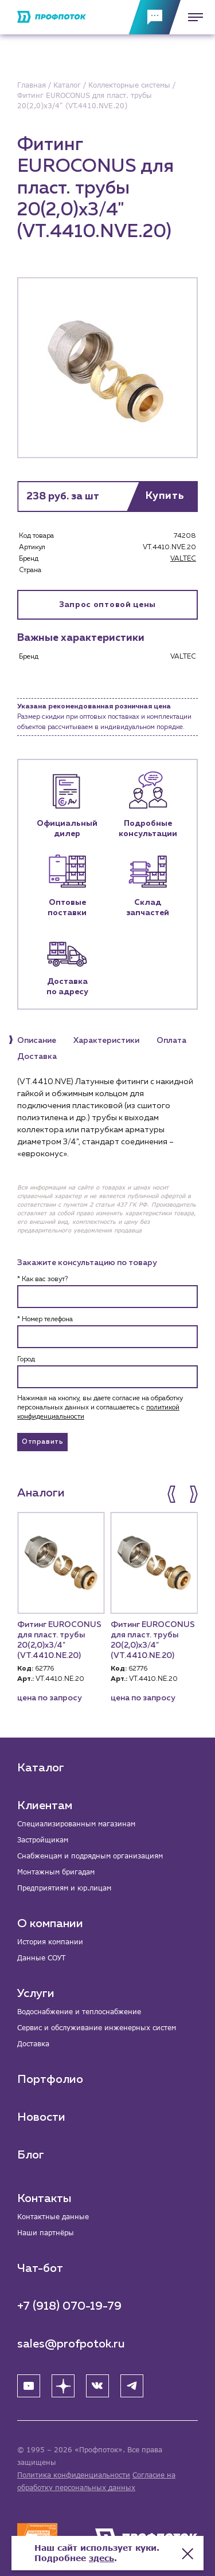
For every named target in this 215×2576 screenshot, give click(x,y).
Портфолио (50, 2079)
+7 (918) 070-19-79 (69, 2306)
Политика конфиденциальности (73, 2475)
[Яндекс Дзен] (63, 2385)
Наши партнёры (45, 2232)
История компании (50, 1941)
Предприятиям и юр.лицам (64, 1888)
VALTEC (183, 559)
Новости (41, 2117)
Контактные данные (53, 2216)
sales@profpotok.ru (71, 2344)
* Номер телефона (45, 1319)
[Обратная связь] (155, 17)
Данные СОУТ (41, 1957)
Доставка (33, 2043)
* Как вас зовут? (42, 1279)
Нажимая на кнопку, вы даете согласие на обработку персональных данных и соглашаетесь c (100, 1407)
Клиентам (44, 1805)
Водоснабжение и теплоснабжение (79, 2011)
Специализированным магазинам (76, 1823)
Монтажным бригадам (56, 1872)
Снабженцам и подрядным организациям (90, 1856)
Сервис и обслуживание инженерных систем (96, 2027)
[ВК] (97, 2385)
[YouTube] (28, 2385)
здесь (101, 2558)
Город (26, 1359)
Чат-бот (40, 2268)
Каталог (40, 1768)
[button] (172, 1494)
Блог (30, 2155)
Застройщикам (42, 1840)
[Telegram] (131, 2385)
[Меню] (192, 17)
